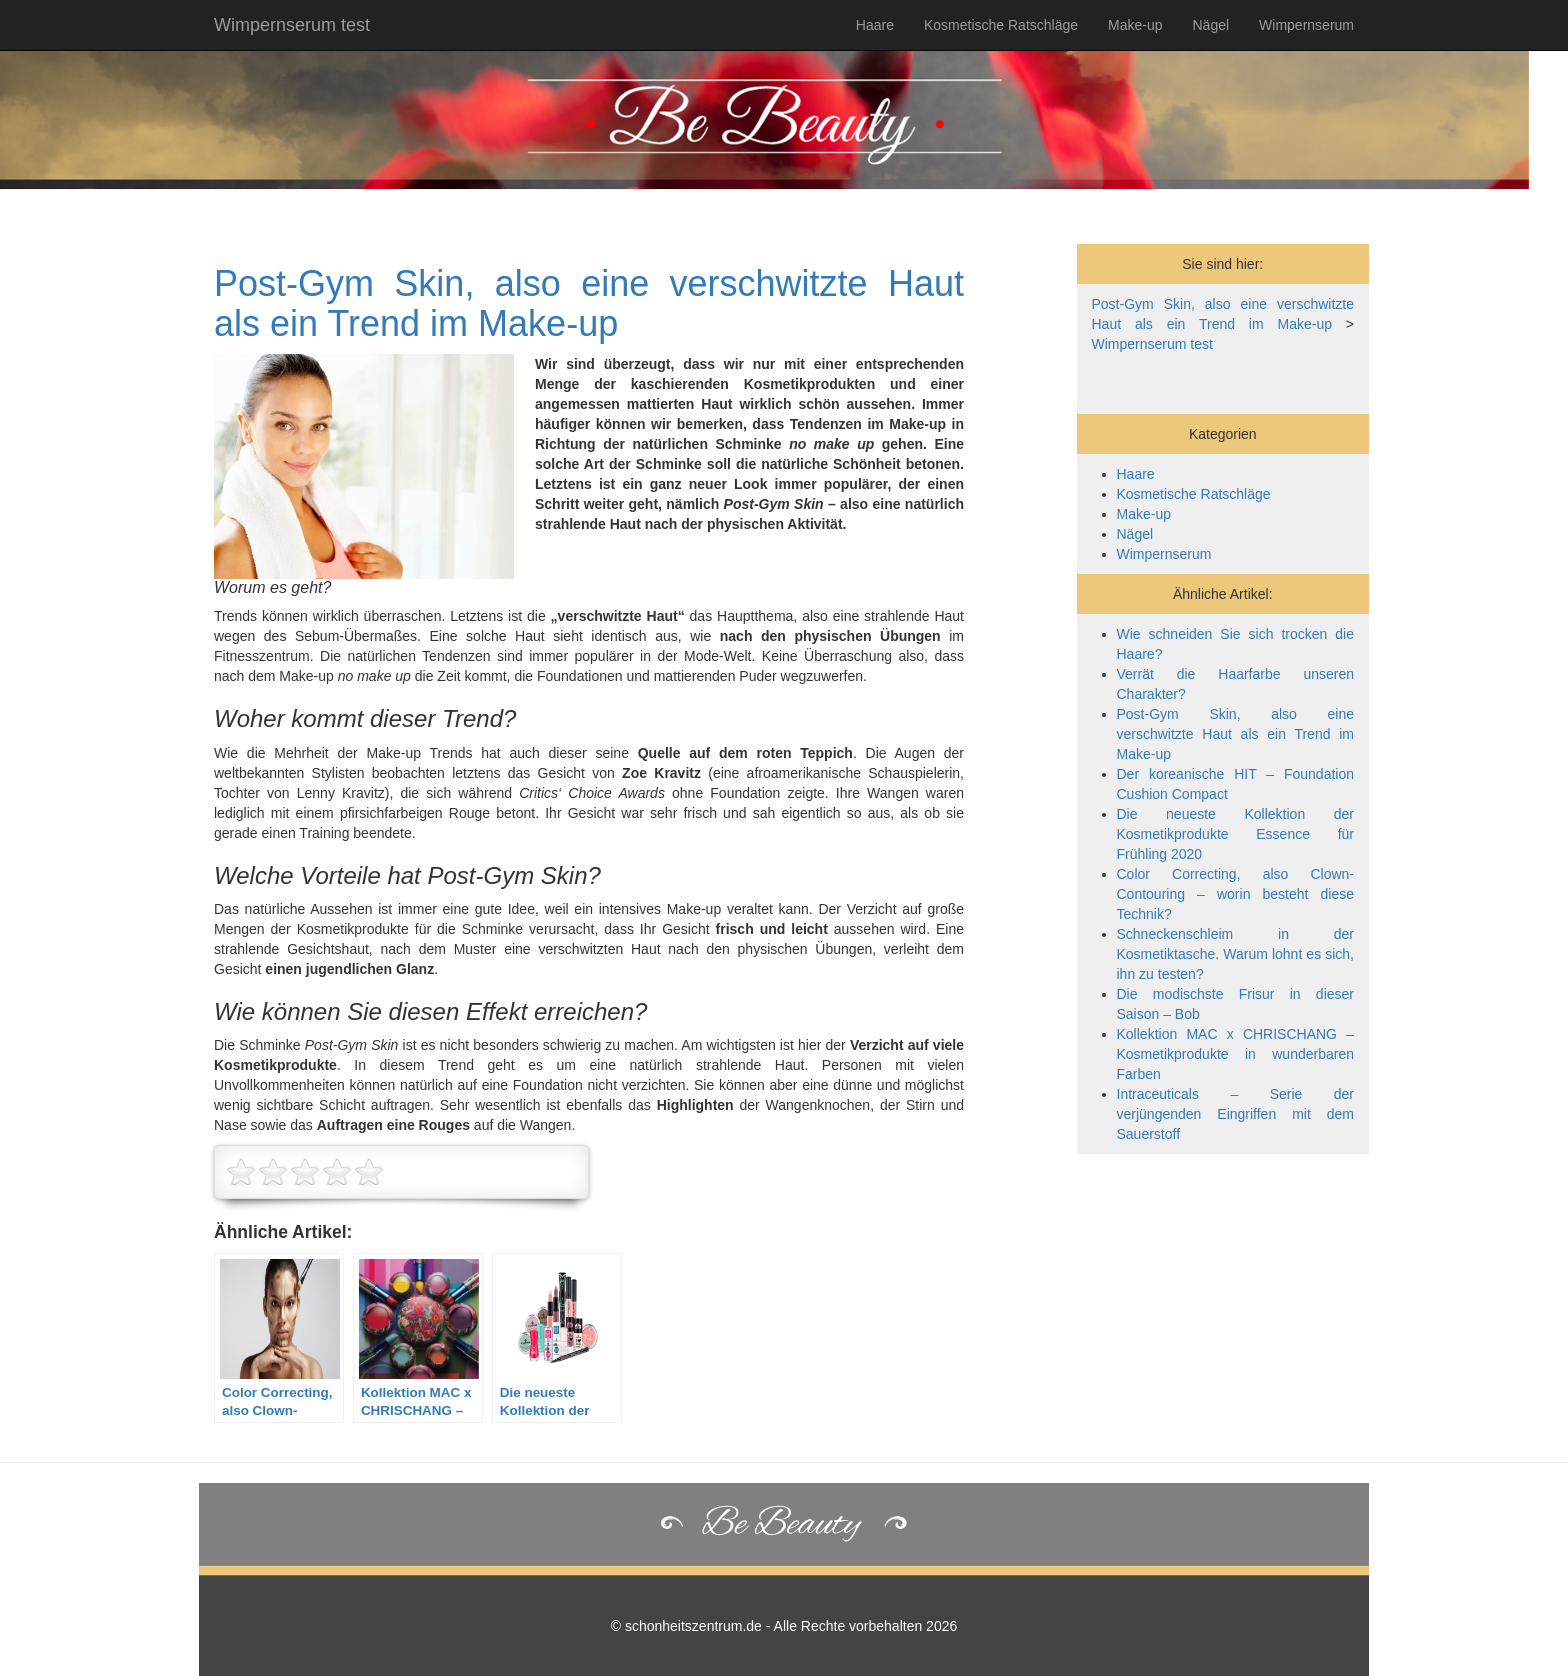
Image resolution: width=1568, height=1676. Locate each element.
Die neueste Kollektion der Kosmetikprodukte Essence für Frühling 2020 (1236, 834)
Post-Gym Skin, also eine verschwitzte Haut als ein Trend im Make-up (589, 303)
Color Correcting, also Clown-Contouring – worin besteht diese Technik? (1236, 894)
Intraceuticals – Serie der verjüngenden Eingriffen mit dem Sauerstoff (1236, 1114)
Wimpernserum (1306, 25)
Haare (875, 25)
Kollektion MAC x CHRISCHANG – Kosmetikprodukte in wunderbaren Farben (1236, 1054)
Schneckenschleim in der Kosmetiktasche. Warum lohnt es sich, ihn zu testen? (1236, 954)
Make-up (1135, 25)
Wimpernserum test (292, 25)
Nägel (1211, 25)
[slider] (305, 1172)
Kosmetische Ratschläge (1001, 25)
